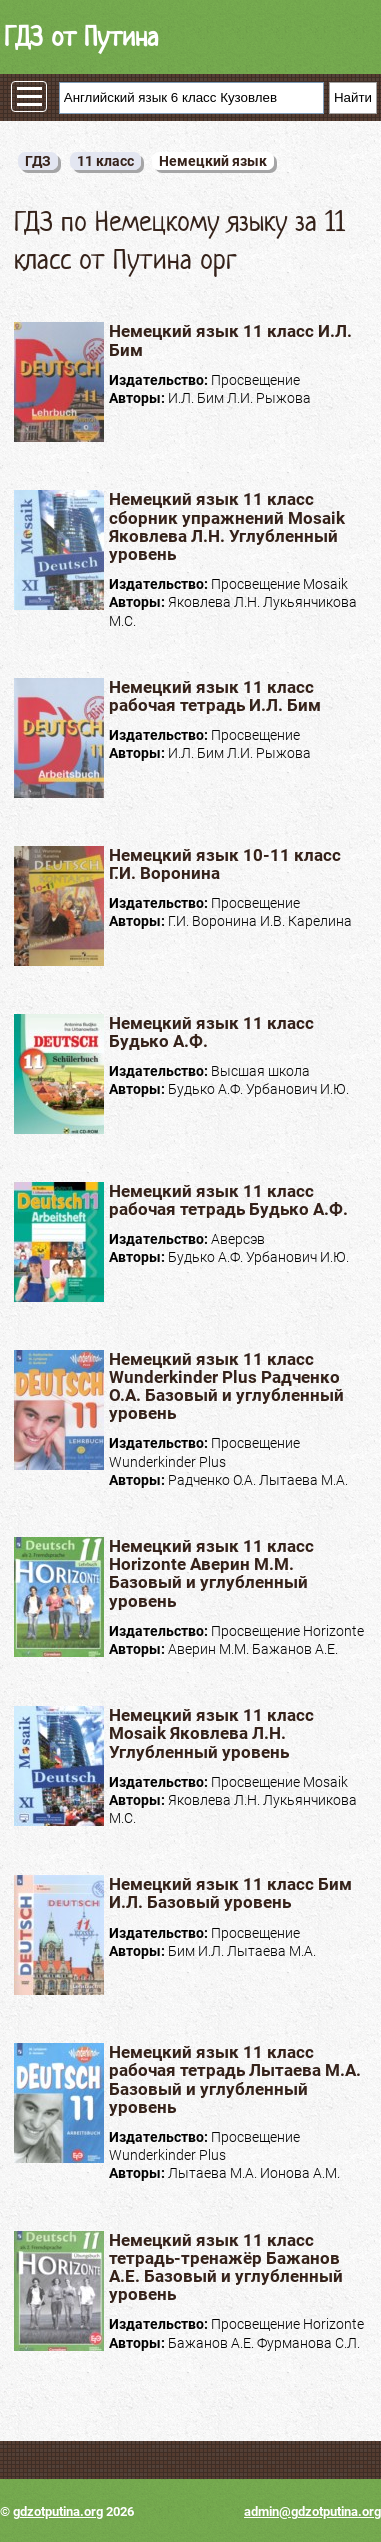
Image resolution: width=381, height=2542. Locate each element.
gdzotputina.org (58, 2511)
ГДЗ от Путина (81, 36)
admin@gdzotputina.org (312, 2511)
